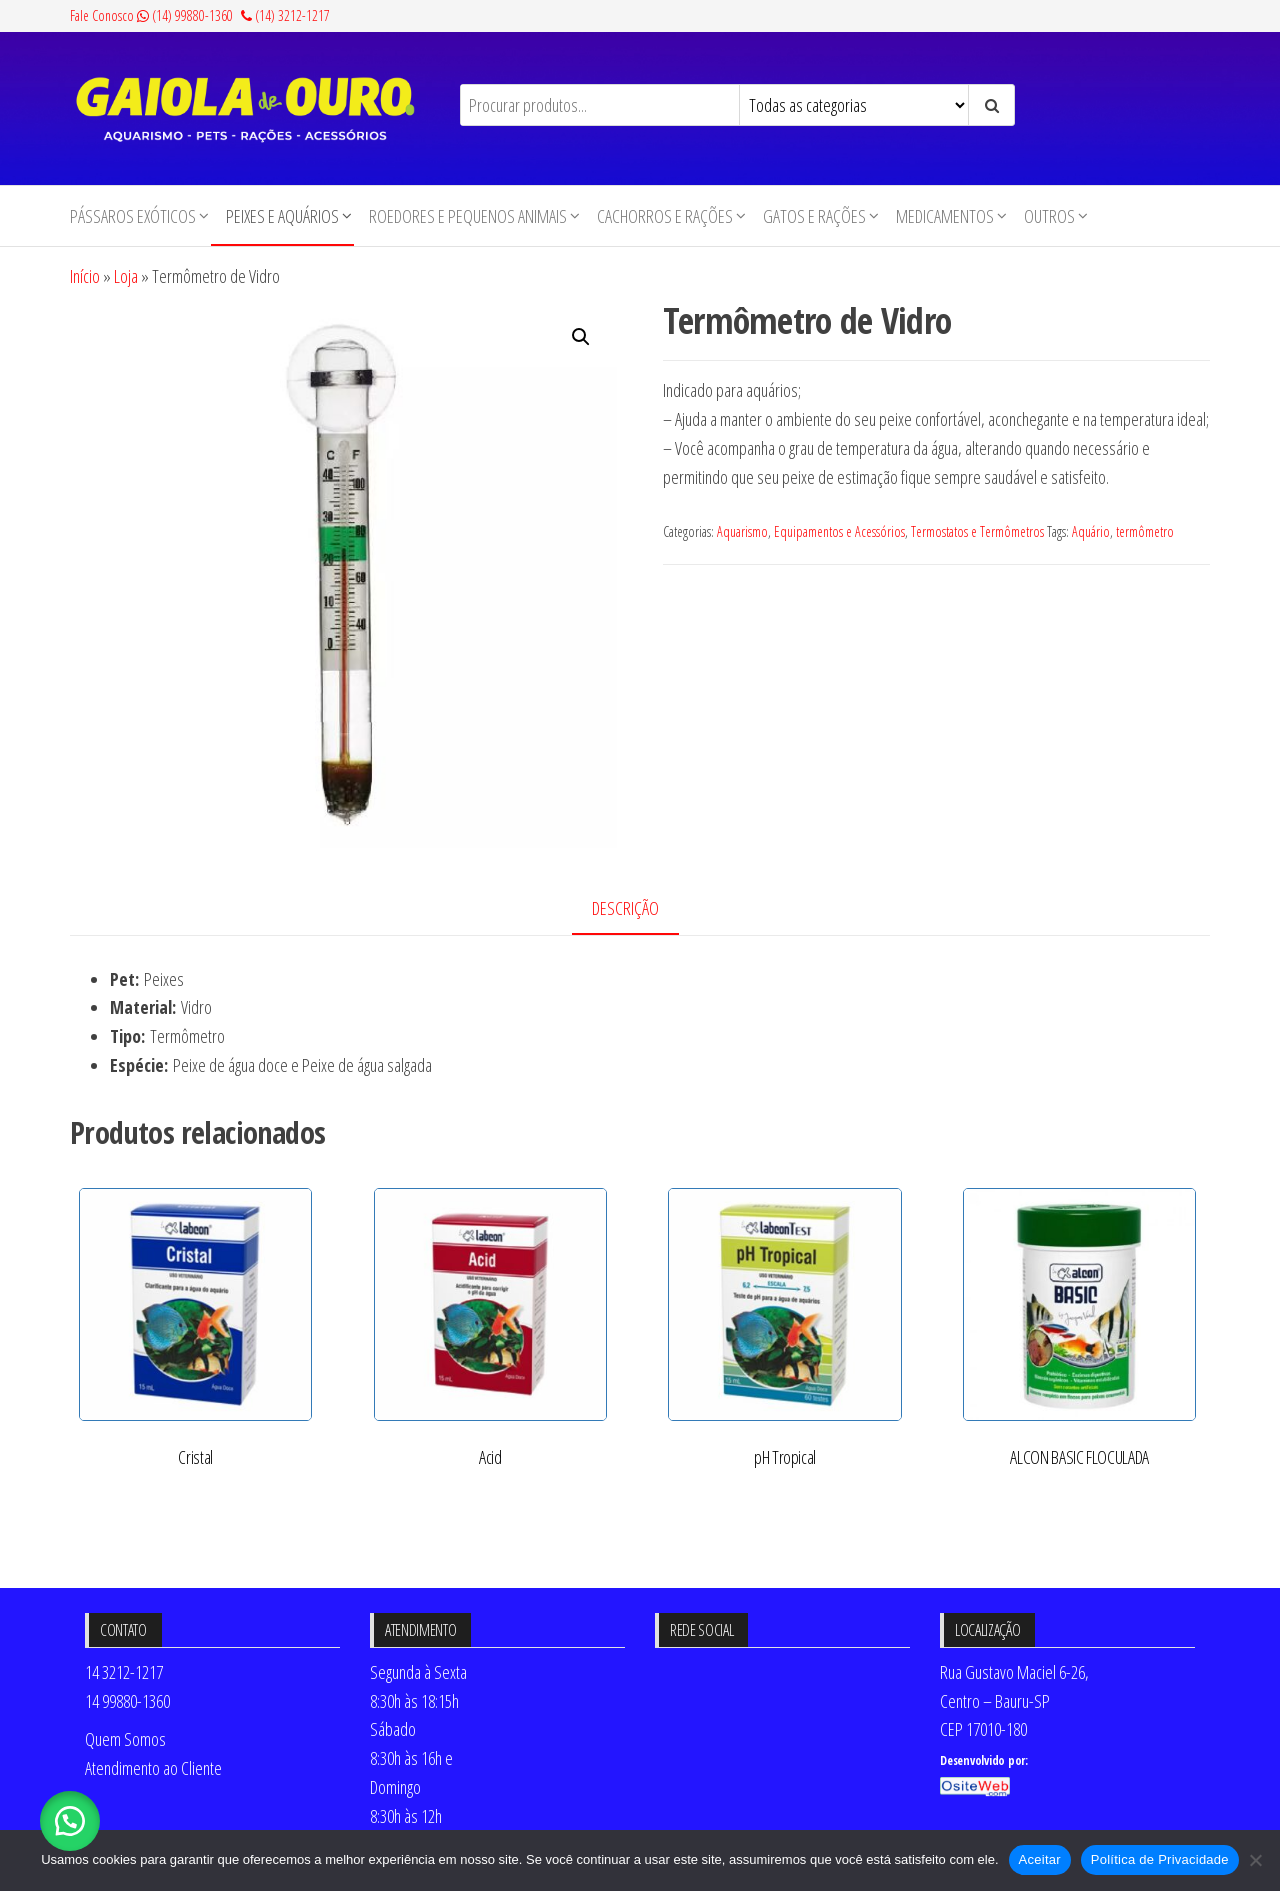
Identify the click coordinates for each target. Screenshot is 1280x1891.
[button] (581, 337)
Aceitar (1040, 1859)
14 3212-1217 (124, 1672)
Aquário (1091, 531)
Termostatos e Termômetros (977, 531)
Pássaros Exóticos (133, 216)
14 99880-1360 (127, 1701)
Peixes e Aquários (282, 216)
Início (85, 276)
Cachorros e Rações (665, 216)
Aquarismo (742, 531)
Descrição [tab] (625, 908)
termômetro (1145, 531)
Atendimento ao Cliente (153, 1768)
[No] (1255, 1860)
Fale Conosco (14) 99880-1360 (151, 15)
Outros (1049, 216)
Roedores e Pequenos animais (468, 216)
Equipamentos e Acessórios (839, 531)
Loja (126, 276)
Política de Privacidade (1160, 1859)
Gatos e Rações (814, 216)
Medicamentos (945, 216)
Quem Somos (125, 1739)
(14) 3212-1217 (285, 15)
